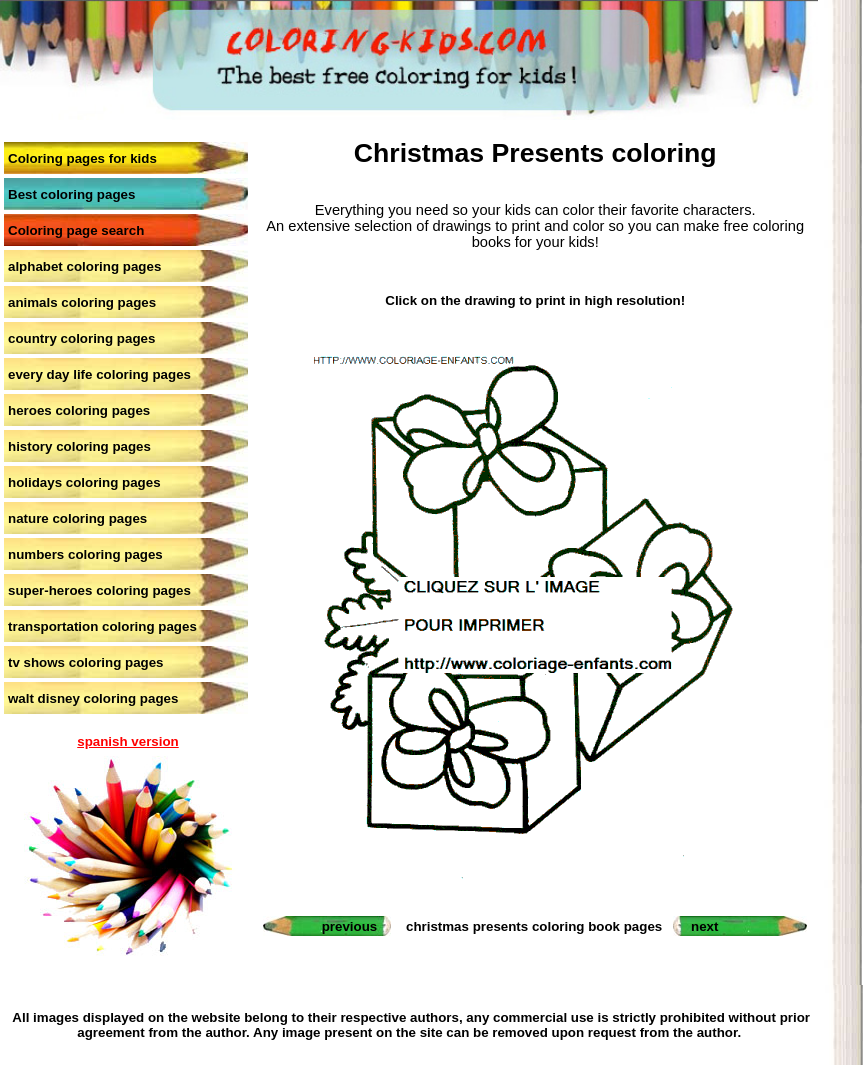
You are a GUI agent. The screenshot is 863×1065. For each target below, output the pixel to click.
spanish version (127, 741)
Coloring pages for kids (82, 158)
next (704, 926)
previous (350, 926)
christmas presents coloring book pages (534, 926)
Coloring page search (76, 230)
